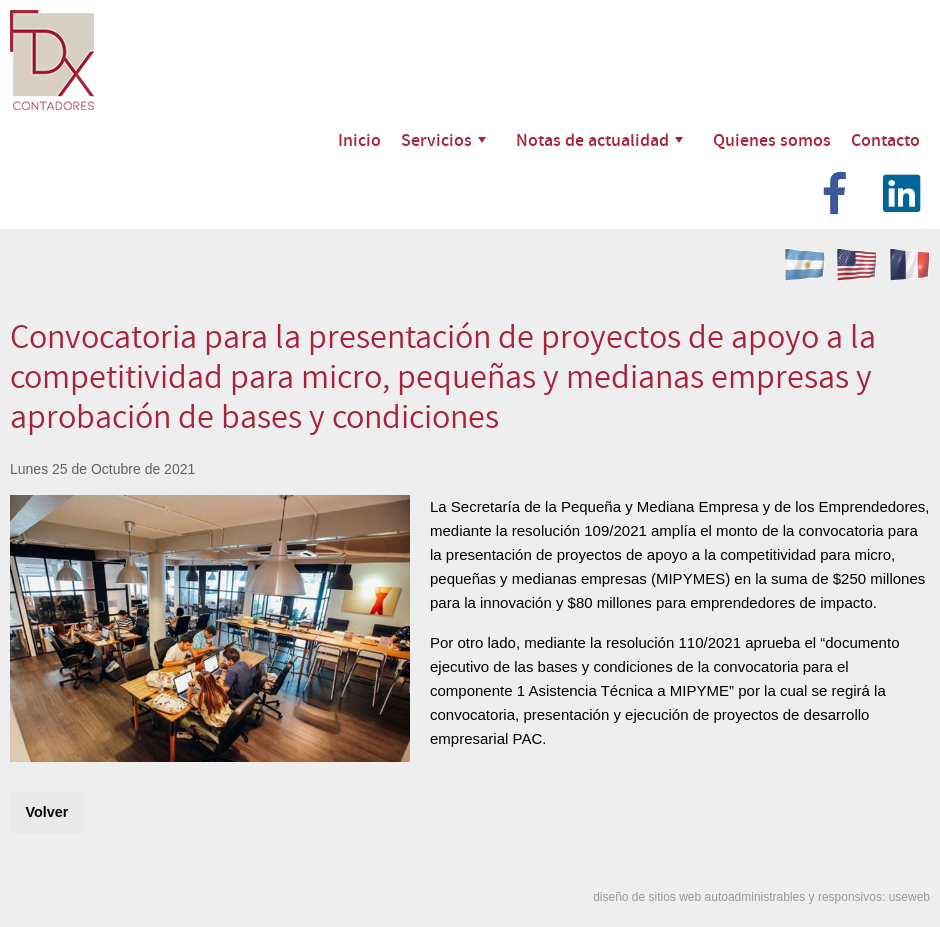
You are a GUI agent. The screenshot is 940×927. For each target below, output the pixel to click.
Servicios (443, 139)
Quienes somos (772, 139)
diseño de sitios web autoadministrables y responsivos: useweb (761, 897)
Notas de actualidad (599, 139)
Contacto (885, 139)
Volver (46, 812)
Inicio (359, 139)
